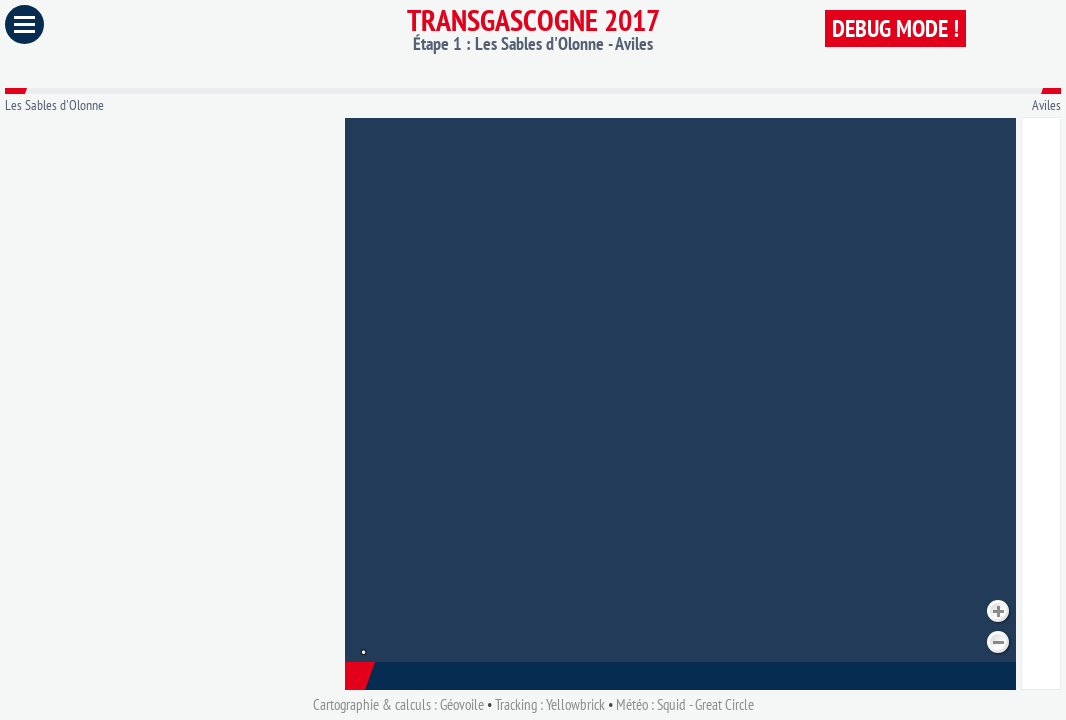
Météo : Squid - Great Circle (685, 704)
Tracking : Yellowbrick (550, 704)
